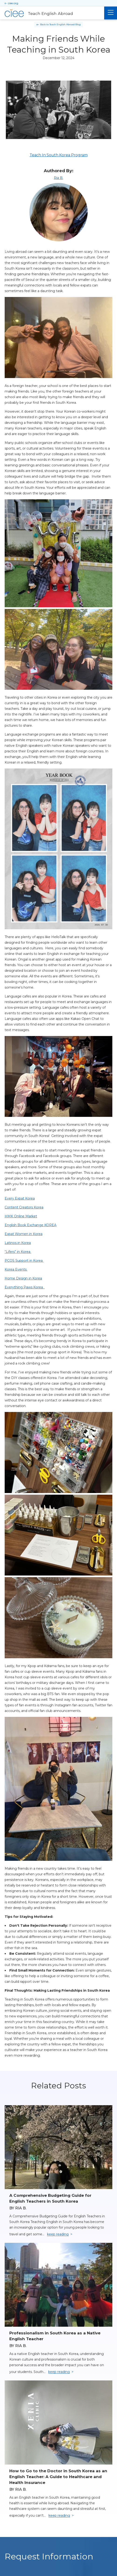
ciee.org (13, 3)
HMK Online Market (21, 1216)
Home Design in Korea (23, 1278)
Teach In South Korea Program (59, 155)
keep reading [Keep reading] (58, 2234)
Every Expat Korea (20, 1198)
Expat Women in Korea (23, 1234)
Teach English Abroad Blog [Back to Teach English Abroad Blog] (65, 24)
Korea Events (16, 1269)
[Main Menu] (110, 13)
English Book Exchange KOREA (30, 1225)
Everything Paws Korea (25, 1287)
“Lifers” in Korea (18, 1252)
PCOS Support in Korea (24, 1260)
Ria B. (58, 178)
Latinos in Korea (18, 1243)
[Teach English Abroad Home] (52, 13)
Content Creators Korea (24, 1207)
